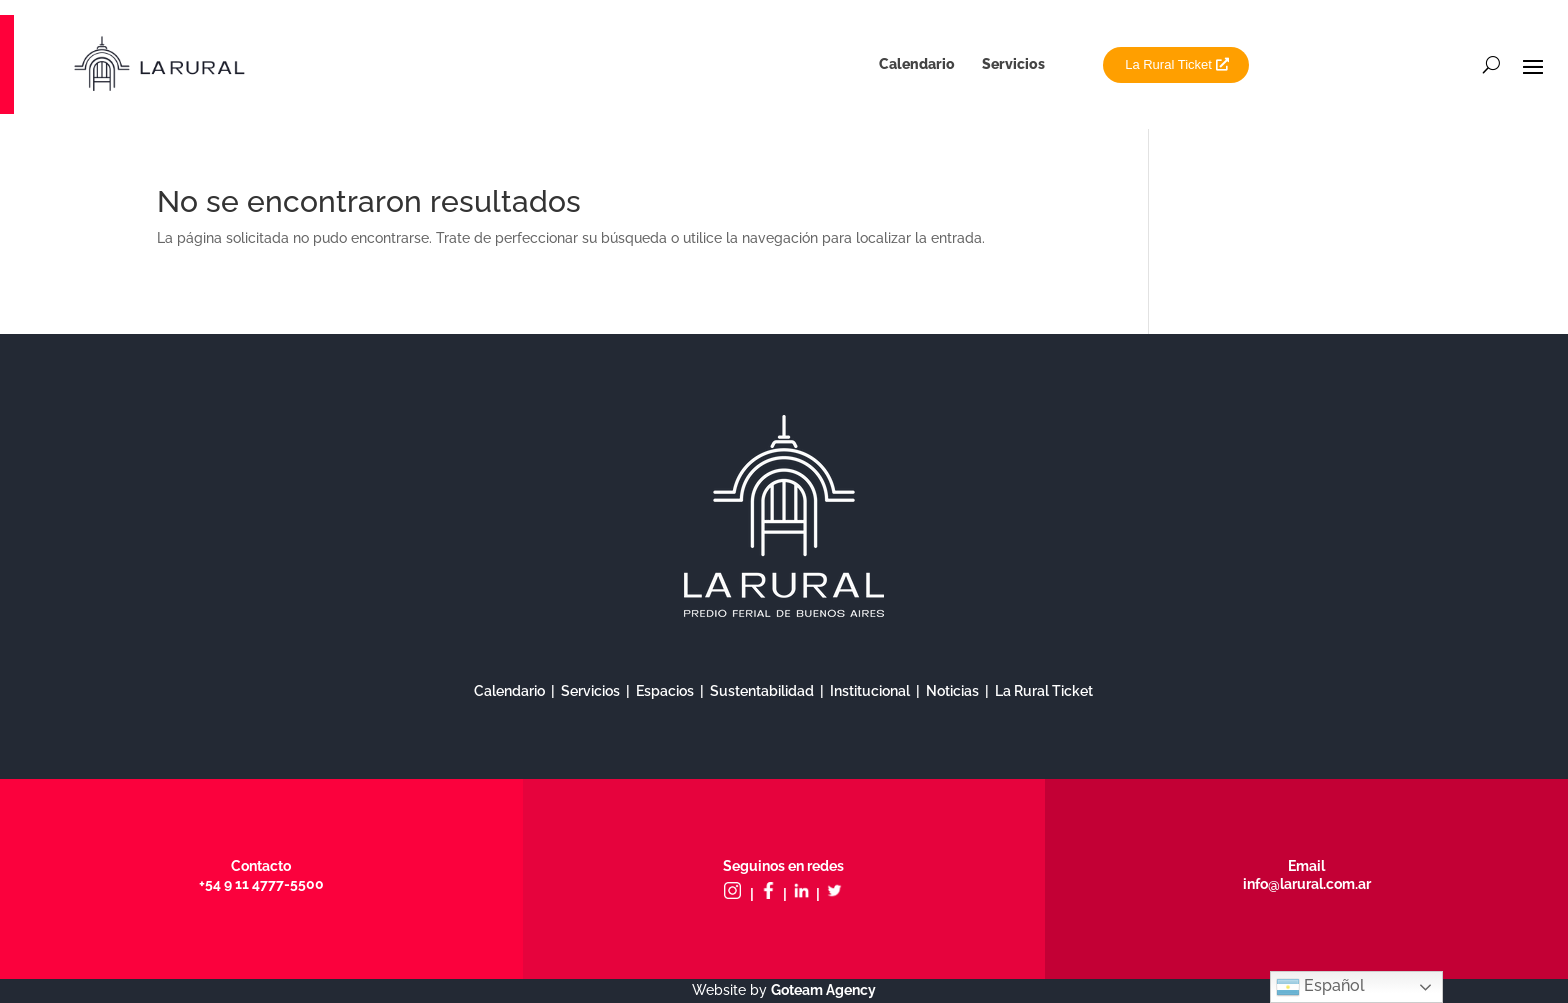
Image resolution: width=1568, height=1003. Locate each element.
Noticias (952, 691)
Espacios (665, 691)
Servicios (1013, 64)
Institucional (870, 691)
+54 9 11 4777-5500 (261, 884)
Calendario (917, 64)
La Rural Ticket (1168, 64)
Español (1320, 987)
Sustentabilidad (762, 691)
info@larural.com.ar (1307, 884)
